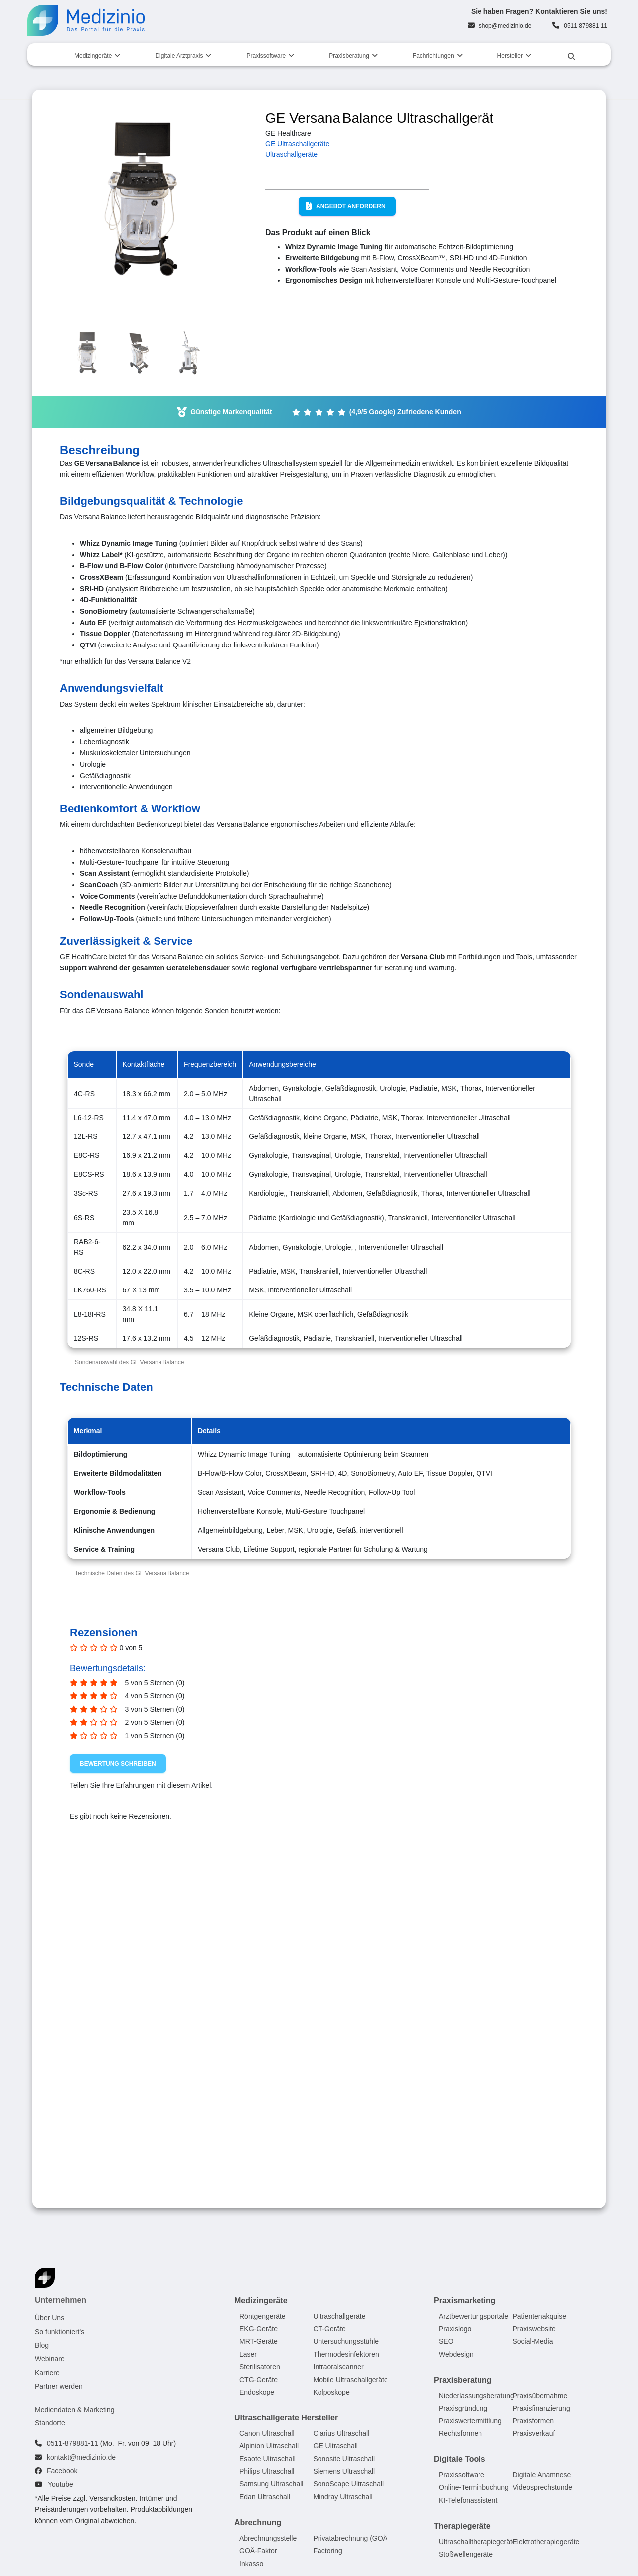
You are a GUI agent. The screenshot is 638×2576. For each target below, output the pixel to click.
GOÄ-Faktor (258, 2551)
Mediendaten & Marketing (75, 2410)
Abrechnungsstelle (268, 2538)
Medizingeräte (93, 55)
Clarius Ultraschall (342, 2433)
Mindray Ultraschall (343, 2497)
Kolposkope (332, 2392)
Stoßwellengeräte (466, 2554)
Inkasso (251, 2564)
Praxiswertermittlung (470, 2421)
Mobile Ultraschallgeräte (351, 2380)
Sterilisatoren (259, 2367)
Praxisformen (533, 2421)
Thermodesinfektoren (346, 2354)
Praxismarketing (465, 2300)
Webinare (50, 2359)
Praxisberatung (349, 55)
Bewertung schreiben (118, 1763)
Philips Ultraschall (266, 2471)
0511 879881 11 (585, 25)
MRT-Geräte (258, 2341)
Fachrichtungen (433, 55)
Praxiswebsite (534, 2329)
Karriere (47, 2373)
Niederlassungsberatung (476, 2396)
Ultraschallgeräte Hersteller (286, 2418)
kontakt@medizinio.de (81, 2457)
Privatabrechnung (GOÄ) (352, 2538)
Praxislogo (455, 2329)
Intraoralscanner (339, 2367)
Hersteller (510, 55)
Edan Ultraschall (264, 2497)
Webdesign (456, 2354)
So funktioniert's (59, 2332)
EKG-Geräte (258, 2329)
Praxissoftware (266, 55)
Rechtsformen (460, 2433)
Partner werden (59, 2386)
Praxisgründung (463, 2408)
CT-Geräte (330, 2329)
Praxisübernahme (540, 2396)
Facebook (62, 2471)
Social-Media (533, 2341)
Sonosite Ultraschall (344, 2459)
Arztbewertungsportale (473, 2316)
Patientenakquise (539, 2316)
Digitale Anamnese (542, 2475)
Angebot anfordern (346, 206)
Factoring (328, 2551)
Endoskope (256, 2392)
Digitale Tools (459, 2459)
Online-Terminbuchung (474, 2487)
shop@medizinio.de (505, 25)
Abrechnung (257, 2522)
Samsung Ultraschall (271, 2484)
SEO (446, 2341)
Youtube (60, 2485)
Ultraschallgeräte (291, 154)
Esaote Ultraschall (267, 2459)
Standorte (50, 2423)
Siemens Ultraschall (344, 2471)
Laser (248, 2354)
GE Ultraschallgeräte (297, 144)
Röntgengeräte (262, 2316)
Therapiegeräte (462, 2526)
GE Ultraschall (336, 2446)
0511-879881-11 (72, 2443)
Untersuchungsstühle (346, 2341)
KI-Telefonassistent (468, 2500)
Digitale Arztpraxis (179, 55)
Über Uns (49, 2318)
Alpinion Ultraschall (269, 2446)
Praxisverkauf (534, 2433)
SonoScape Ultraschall (349, 2484)
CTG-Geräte (258, 2380)
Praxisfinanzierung (541, 2408)
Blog (42, 2345)
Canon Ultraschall (267, 2433)
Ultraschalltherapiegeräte (477, 2542)
